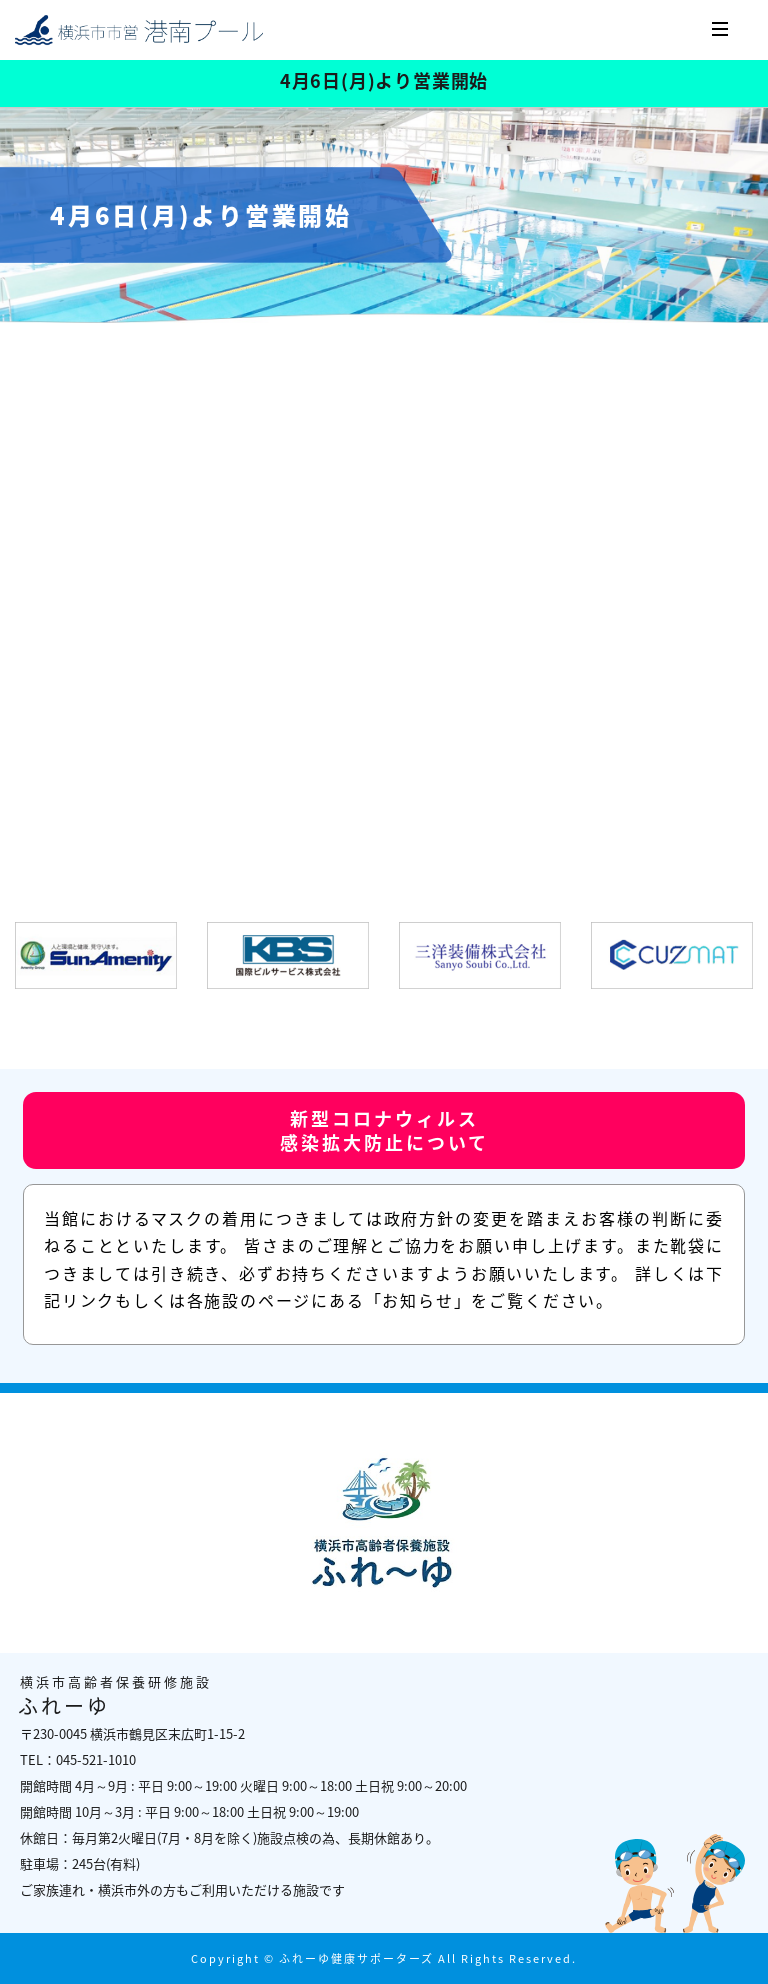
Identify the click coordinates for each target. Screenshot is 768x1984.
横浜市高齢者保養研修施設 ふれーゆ (140, 30)
